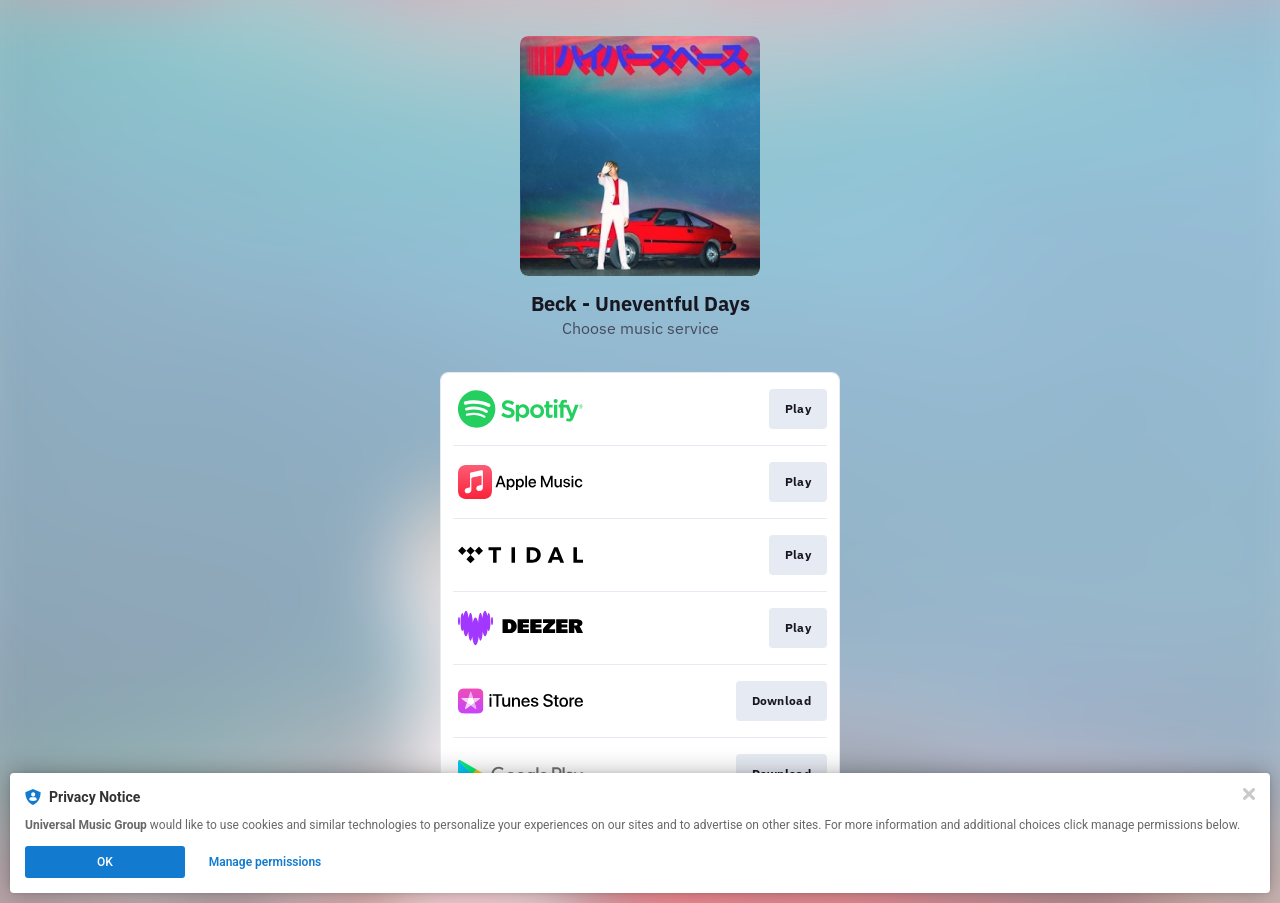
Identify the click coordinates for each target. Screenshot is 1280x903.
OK (105, 862)
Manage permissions (265, 862)
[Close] (1249, 794)
